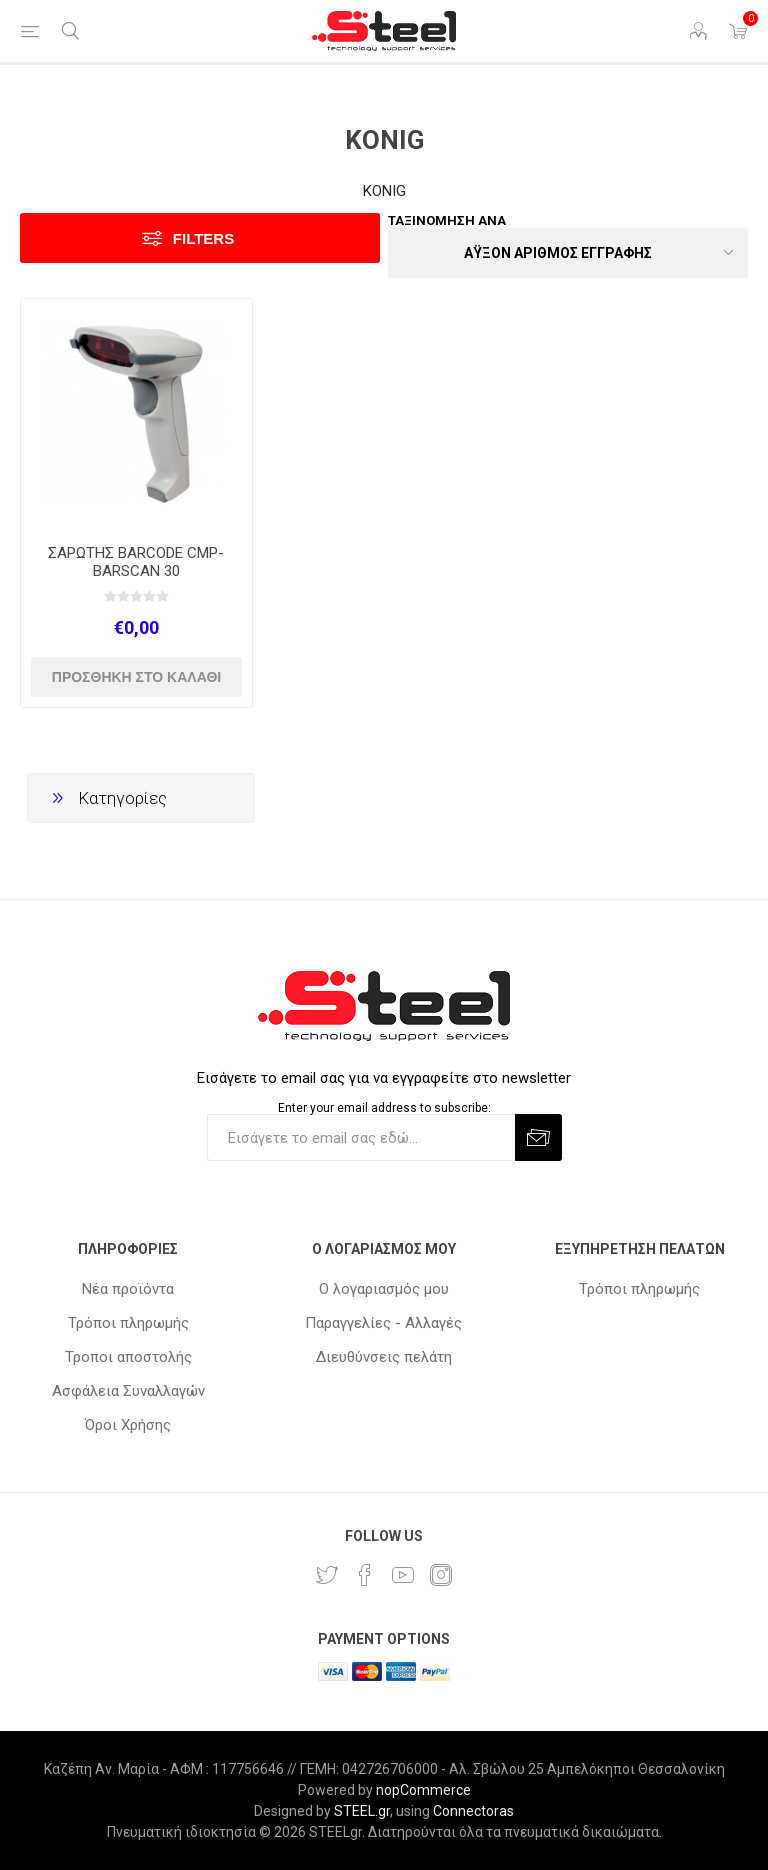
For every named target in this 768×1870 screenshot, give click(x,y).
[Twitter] (327, 1575)
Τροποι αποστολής (128, 1357)
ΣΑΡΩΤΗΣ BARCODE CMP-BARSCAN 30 (136, 562)
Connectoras (473, 1811)
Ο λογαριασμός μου (384, 1289)
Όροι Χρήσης (128, 1425)
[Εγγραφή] (361, 1137)
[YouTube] (403, 1575)
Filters (203, 238)
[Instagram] (441, 1575)
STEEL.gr (362, 1811)
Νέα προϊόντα (128, 1289)
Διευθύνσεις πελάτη (384, 1357)
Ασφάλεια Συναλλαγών (128, 1391)
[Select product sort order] (568, 253)
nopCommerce (423, 1790)
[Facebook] (365, 1575)
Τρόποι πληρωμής (128, 1323)
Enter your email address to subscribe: (384, 1107)
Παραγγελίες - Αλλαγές (383, 1323)
